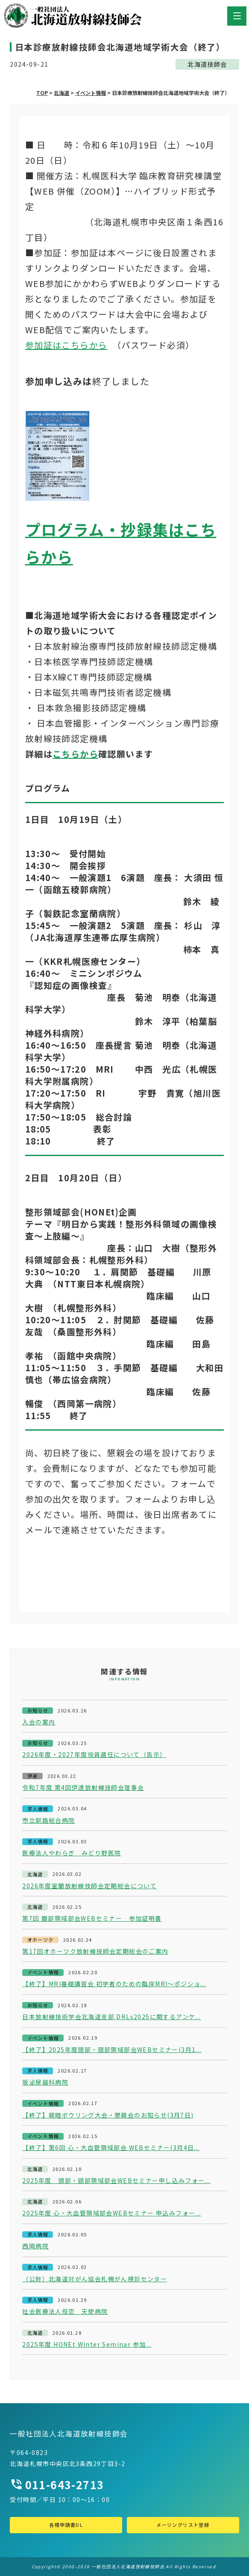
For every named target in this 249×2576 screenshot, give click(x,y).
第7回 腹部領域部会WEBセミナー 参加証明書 (91, 1918)
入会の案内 (38, 1722)
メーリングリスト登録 (182, 2524)
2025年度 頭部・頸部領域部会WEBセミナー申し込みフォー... (116, 2181)
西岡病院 (35, 2246)
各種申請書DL (66, 2524)
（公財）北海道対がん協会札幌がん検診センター (94, 2279)
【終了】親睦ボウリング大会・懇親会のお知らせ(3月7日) (107, 2115)
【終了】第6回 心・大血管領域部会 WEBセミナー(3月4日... (110, 2148)
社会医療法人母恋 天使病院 (65, 2311)
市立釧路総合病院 (48, 1820)
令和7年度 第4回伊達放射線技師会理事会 (83, 1787)
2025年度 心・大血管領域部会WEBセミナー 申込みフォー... (111, 2213)
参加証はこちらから (66, 345)
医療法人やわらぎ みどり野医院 (71, 1853)
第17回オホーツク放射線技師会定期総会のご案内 (95, 1951)
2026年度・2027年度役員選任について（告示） (94, 1755)
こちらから (75, 754)
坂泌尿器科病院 (45, 2082)
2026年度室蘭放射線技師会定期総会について (89, 1886)
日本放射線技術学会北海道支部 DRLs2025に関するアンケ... (111, 2017)
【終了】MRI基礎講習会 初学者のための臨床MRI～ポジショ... (114, 1984)
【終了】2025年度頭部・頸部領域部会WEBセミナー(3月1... (111, 2050)
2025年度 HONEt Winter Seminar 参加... (86, 2344)
